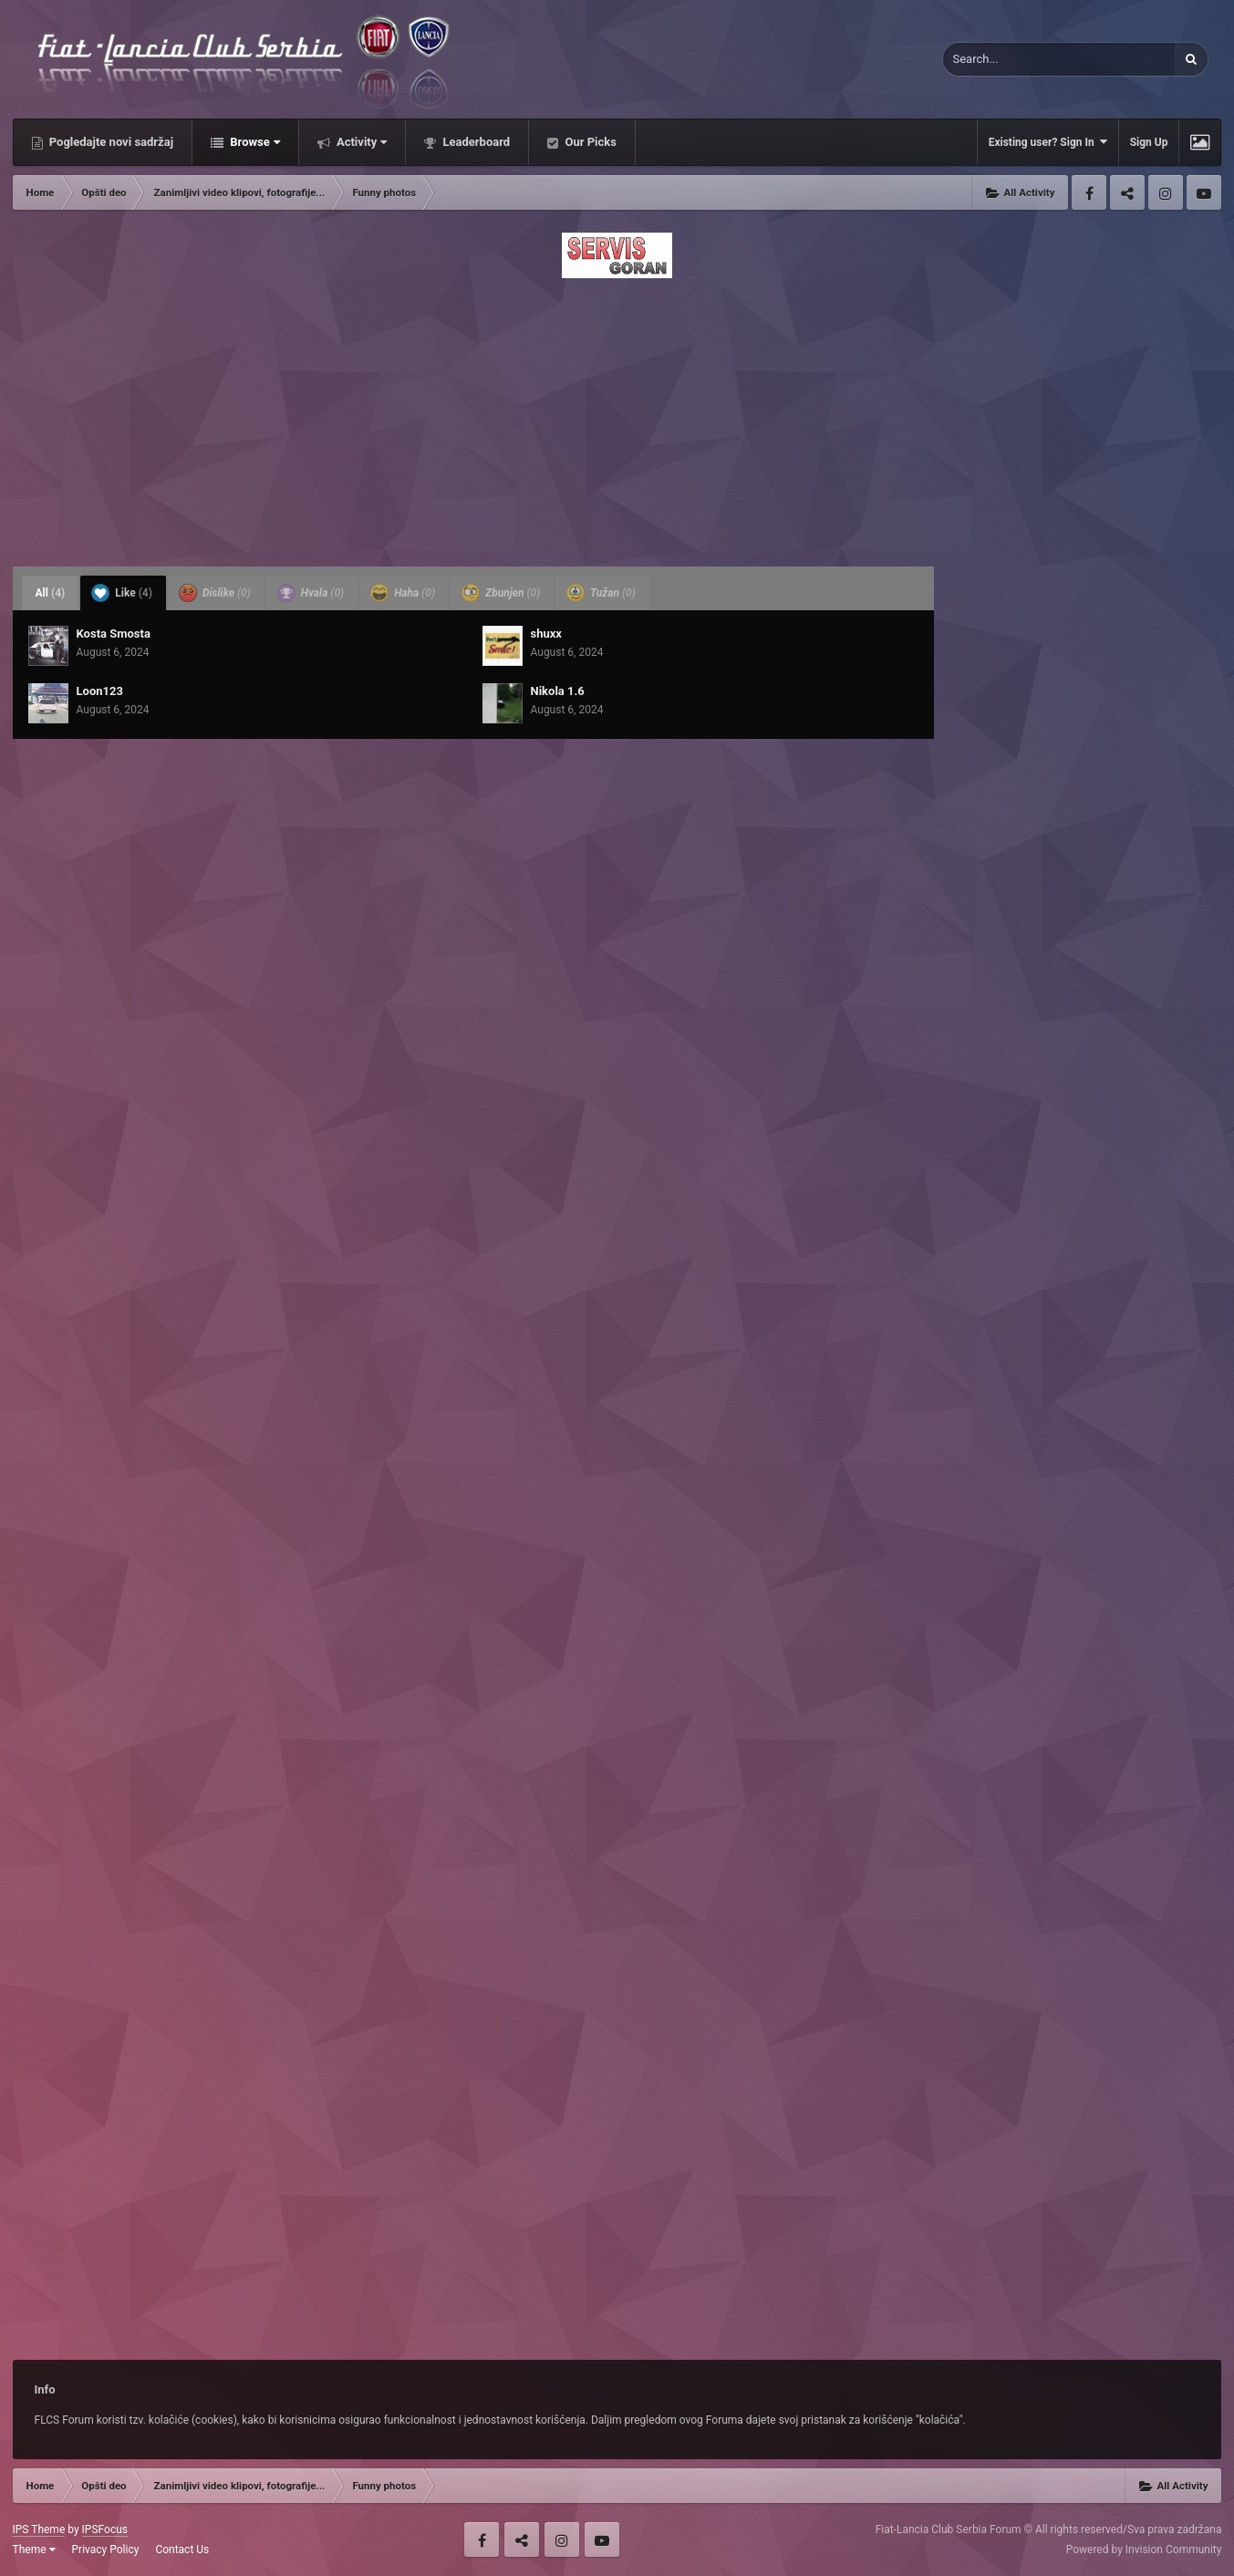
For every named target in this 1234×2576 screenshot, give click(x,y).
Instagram (1165, 192)
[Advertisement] (617, 417)
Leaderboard (475, 142)
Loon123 (100, 691)
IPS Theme (39, 2529)
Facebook (1089, 192)
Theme (34, 2549)
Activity (361, 142)
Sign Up (1149, 142)
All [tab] (51, 593)
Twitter (1127, 192)
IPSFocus (105, 2529)
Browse (253, 142)
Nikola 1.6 (558, 691)
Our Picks (589, 142)
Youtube (1204, 192)
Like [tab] (121, 593)
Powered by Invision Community (1144, 2549)
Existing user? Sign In (1048, 142)
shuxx (546, 633)
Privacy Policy (106, 2549)
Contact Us (182, 2549)
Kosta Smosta (113, 633)
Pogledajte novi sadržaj (110, 142)
